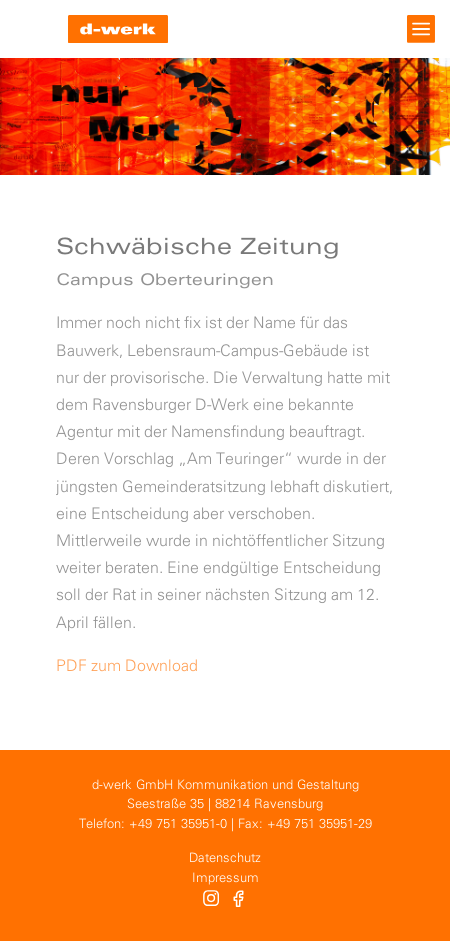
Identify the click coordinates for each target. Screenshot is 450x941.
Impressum (225, 878)
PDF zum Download (127, 666)
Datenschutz (225, 858)
